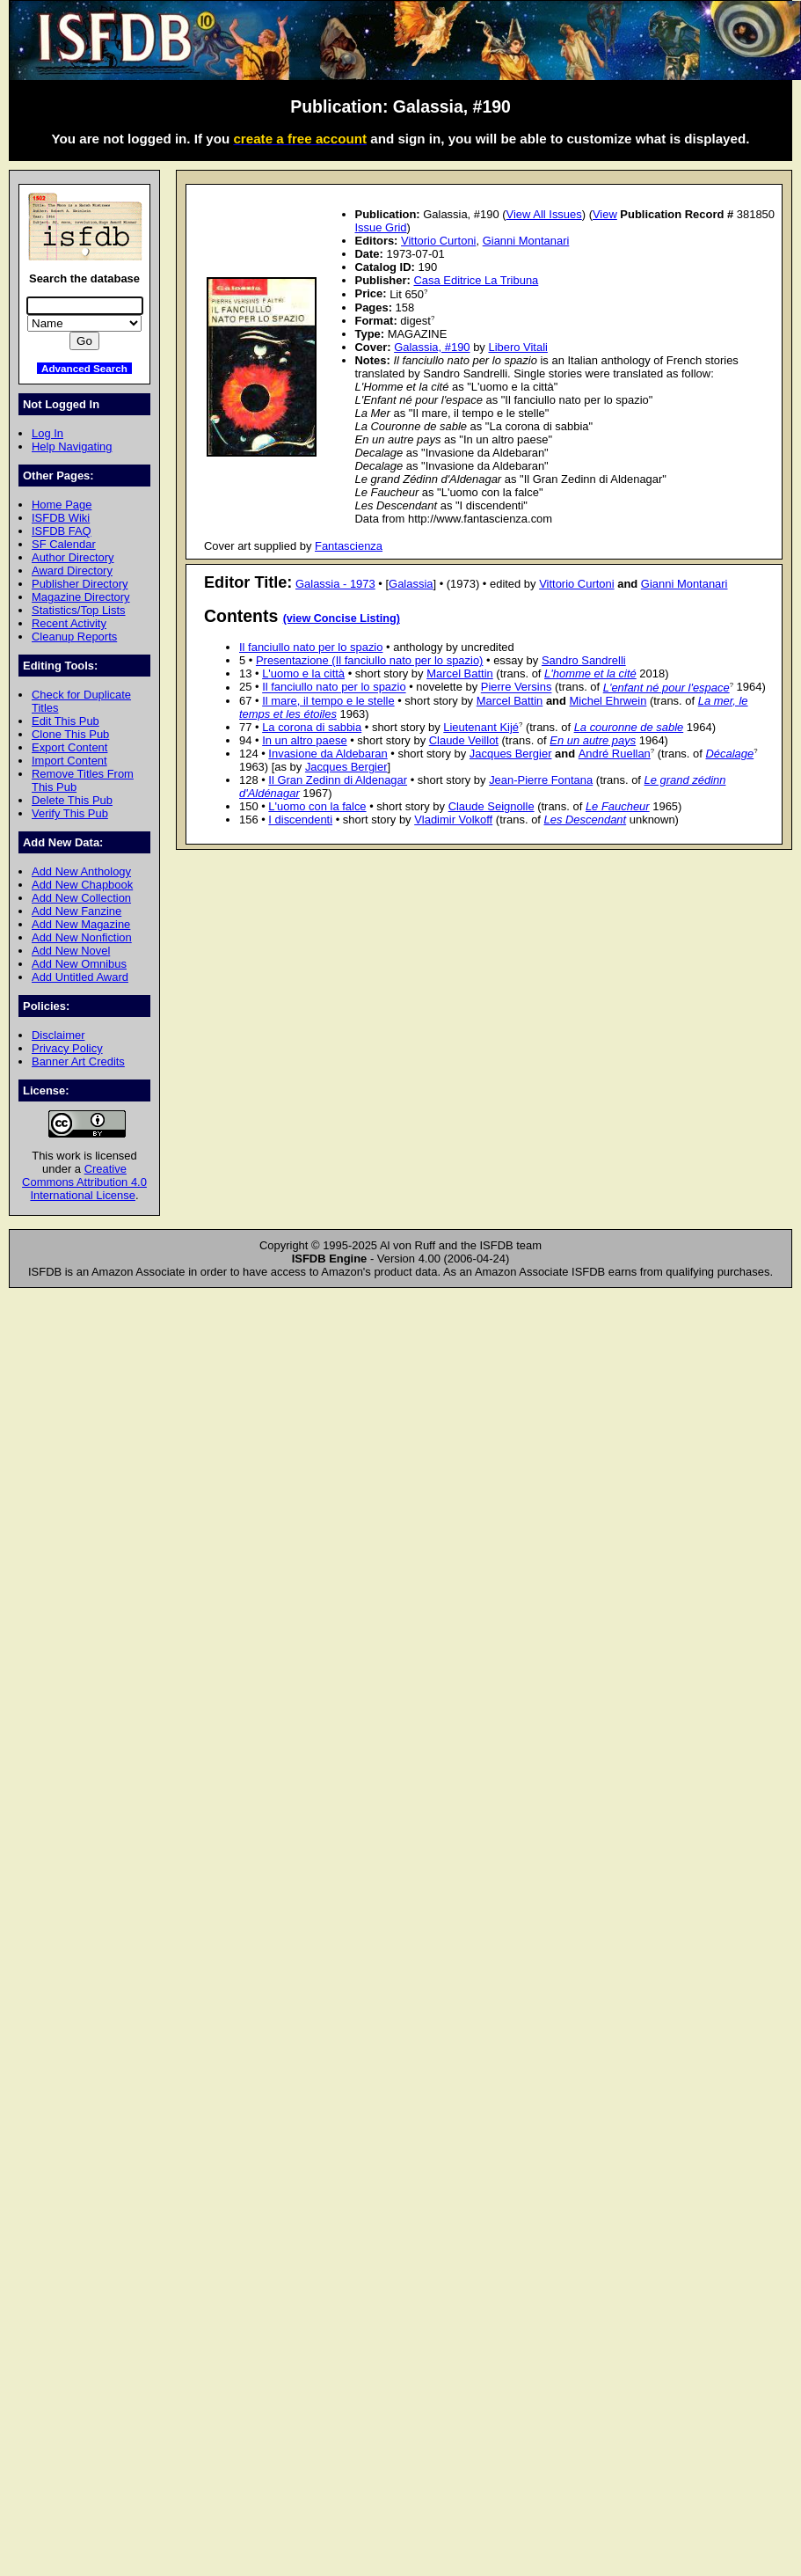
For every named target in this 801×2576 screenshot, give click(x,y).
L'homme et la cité (590, 673)
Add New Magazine (81, 924)
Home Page (61, 504)
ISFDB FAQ (61, 531)
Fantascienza (348, 546)
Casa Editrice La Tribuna (475, 280)
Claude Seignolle (491, 806)
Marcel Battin (459, 673)
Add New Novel (71, 950)
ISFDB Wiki (61, 517)
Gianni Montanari (526, 240)
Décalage (729, 753)
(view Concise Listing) (341, 618)
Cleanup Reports (74, 636)
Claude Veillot (464, 740)
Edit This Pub (65, 721)
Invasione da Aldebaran (327, 753)
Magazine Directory (81, 597)
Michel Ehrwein (608, 700)
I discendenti (300, 819)
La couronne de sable (629, 727)
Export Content (69, 747)
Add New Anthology (81, 871)
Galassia (411, 583)
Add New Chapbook (82, 884)
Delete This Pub (72, 800)
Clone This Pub (70, 734)
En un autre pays (593, 740)
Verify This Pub (70, 813)
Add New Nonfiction (82, 937)
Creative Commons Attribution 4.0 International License (84, 1182)
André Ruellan (615, 753)
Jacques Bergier (511, 753)
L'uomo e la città (303, 673)
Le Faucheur (618, 806)
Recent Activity (69, 623)
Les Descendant (585, 819)
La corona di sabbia (311, 727)
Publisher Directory (79, 583)
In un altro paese (304, 740)
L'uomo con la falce (317, 806)
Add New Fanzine (76, 911)
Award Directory (72, 570)
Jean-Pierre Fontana (541, 780)
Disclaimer (58, 1035)
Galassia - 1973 (335, 583)
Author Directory (73, 557)
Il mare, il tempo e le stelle (328, 700)
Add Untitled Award (80, 977)
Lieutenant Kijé (481, 727)
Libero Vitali (517, 347)
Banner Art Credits (78, 1061)
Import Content (69, 760)
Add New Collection (81, 897)
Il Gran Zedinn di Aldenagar (337, 780)
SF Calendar (64, 544)
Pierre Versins (516, 687)
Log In (47, 433)
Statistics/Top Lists (79, 610)
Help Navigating (72, 446)
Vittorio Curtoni (438, 240)
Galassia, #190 (432, 347)
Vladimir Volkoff (453, 819)
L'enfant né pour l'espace (666, 687)
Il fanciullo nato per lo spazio (310, 647)
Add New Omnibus (79, 963)
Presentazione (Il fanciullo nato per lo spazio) (370, 660)
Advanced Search (84, 368)
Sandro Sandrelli (584, 660)
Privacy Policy (67, 1048)
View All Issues (544, 214)
